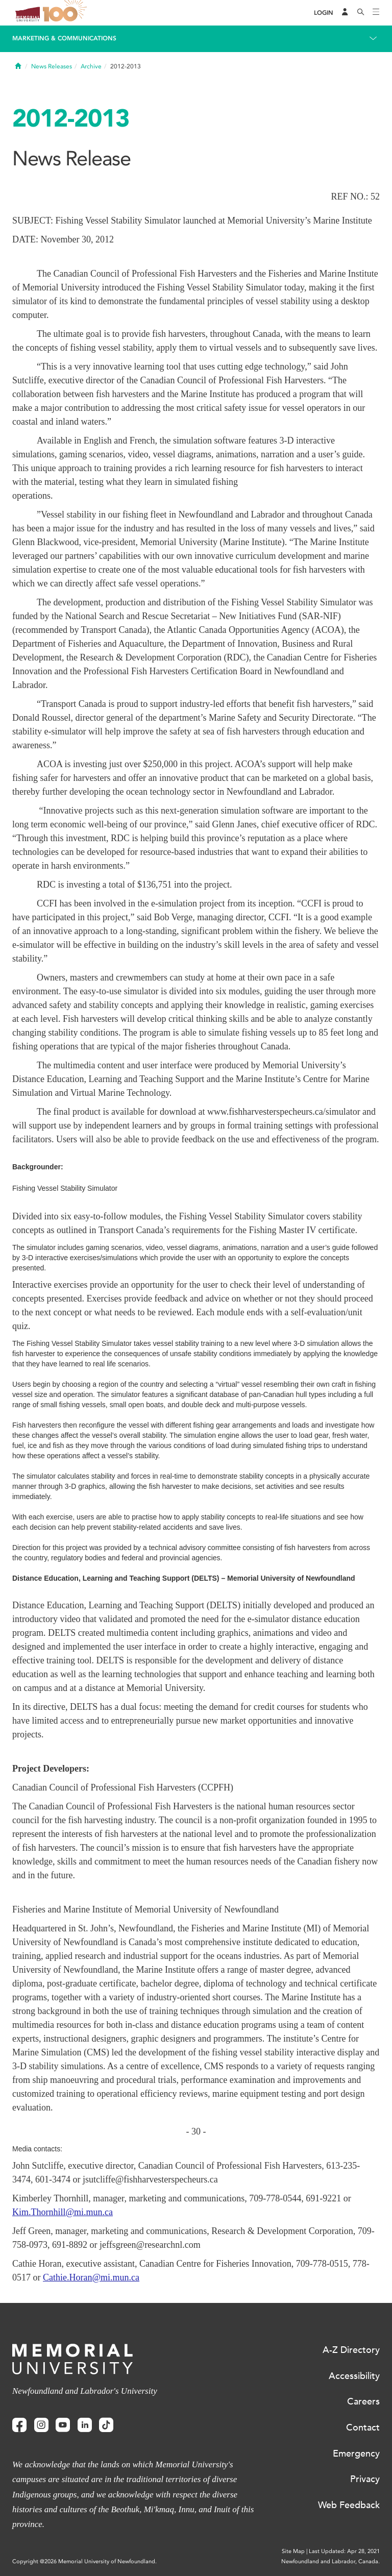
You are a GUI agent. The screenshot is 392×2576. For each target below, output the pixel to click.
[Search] (361, 13)
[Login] (323, 13)
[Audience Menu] (345, 13)
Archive (91, 66)
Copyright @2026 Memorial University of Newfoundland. (84, 2561)
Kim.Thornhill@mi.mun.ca (62, 2212)
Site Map (293, 2551)
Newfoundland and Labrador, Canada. (330, 2561)
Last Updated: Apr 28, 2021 (344, 2551)
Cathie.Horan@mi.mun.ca (91, 2277)
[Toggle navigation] (376, 12)
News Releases (51, 66)
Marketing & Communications (64, 38)
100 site (66, 13)
